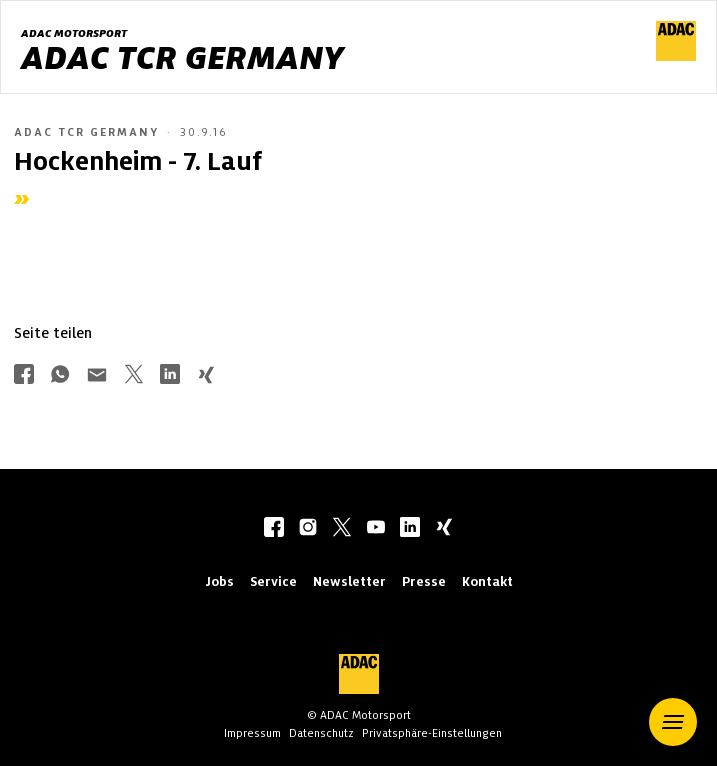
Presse (424, 581)
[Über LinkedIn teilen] (170, 376)
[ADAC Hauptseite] (676, 56)
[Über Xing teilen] (206, 376)
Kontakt (487, 581)
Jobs (219, 581)
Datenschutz (321, 733)
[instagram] (308, 529)
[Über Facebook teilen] (24, 376)
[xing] (444, 529)
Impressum (252, 733)
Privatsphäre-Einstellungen (432, 733)
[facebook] (274, 529)
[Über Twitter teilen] (134, 376)
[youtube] (376, 529)
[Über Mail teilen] (97, 376)
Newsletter (349, 581)
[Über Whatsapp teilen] (60, 376)
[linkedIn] (410, 529)
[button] (673, 722)
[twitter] (342, 529)
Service (273, 581)
